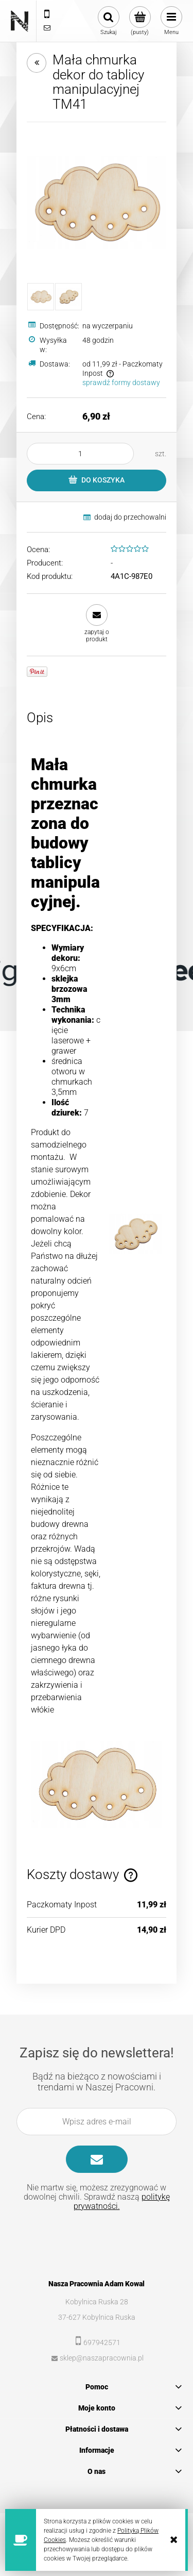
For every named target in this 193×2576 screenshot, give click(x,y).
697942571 (101, 2342)
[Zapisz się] (97, 2159)
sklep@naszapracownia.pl (102, 2358)
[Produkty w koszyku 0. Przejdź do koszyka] (139, 21)
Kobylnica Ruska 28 (96, 2302)
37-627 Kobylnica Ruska (96, 2317)
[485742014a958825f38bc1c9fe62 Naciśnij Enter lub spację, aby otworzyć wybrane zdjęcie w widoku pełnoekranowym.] (96, 202)
